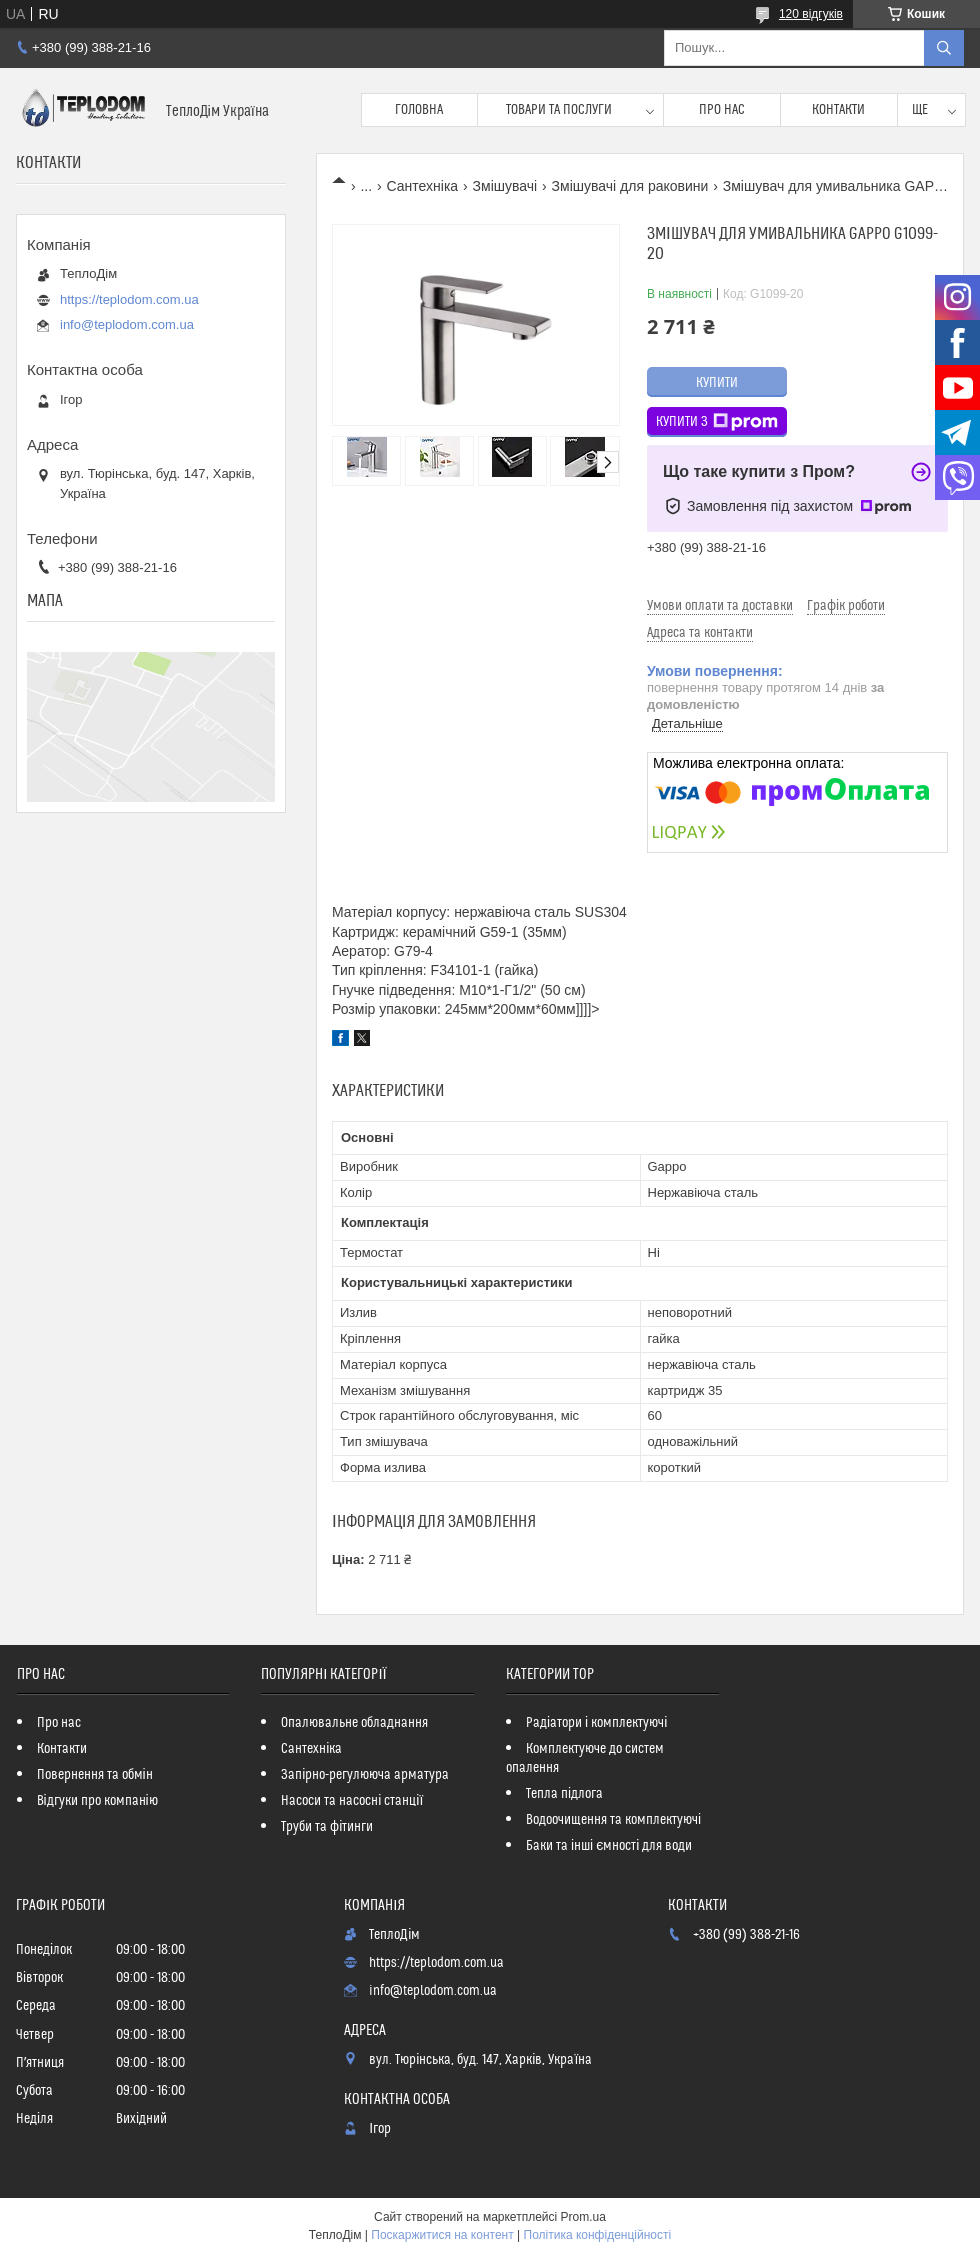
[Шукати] (944, 48)
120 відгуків (811, 14)
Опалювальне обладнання (354, 1723)
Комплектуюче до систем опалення (585, 1758)
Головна (419, 110)
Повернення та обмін (95, 1775)
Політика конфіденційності (598, 2235)
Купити (717, 383)
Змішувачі (505, 186)
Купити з (717, 422)
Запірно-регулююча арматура (365, 1775)
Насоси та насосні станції (352, 1801)
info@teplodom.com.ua (127, 324)
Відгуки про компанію (97, 1801)
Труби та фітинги (327, 1827)
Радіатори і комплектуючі (596, 1723)
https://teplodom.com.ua (129, 299)
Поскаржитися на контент (442, 2235)
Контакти (838, 110)
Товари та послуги (559, 110)
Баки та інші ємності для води (609, 1846)
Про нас (722, 110)
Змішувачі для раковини (630, 186)
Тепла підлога (564, 1794)
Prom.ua (583, 2217)
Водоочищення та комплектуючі (613, 1820)
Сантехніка (423, 186)
